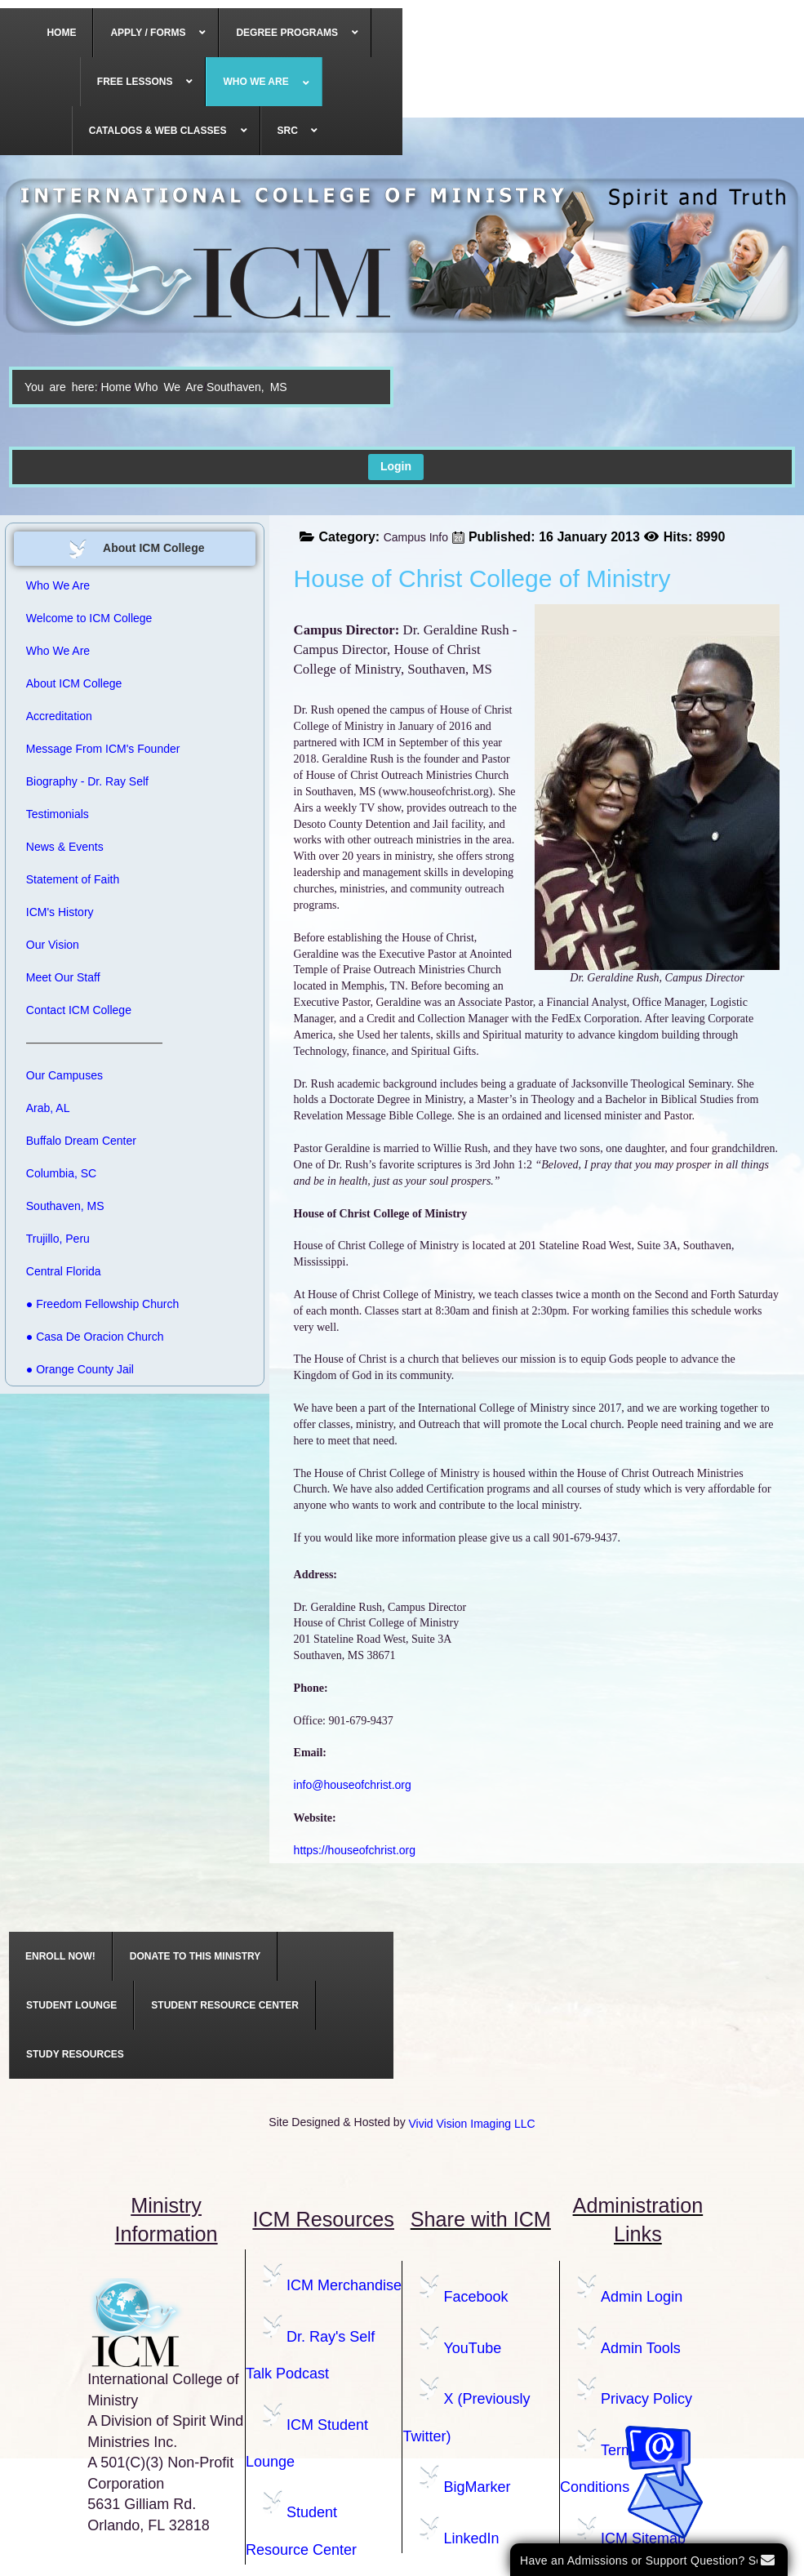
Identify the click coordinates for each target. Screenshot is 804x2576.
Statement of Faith (72, 879)
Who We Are (169, 387)
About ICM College (74, 683)
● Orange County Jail (80, 1369)
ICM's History (60, 912)
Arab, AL (48, 1107)
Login (395, 466)
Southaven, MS (65, 1205)
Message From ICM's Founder (103, 748)
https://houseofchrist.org (354, 1850)
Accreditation (59, 716)
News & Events (65, 846)
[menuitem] (61, 32)
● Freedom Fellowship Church (102, 1303)
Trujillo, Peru (58, 1238)
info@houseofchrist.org (352, 1784)
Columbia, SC (61, 1173)
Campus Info (416, 537)
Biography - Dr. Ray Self (87, 781)
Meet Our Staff (63, 977)
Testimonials (57, 814)
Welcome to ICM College (89, 618)
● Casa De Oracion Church (95, 1336)
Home (115, 387)
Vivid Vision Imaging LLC (472, 2123)
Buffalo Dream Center (81, 1140)
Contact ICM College (78, 1010)
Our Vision (52, 944)
